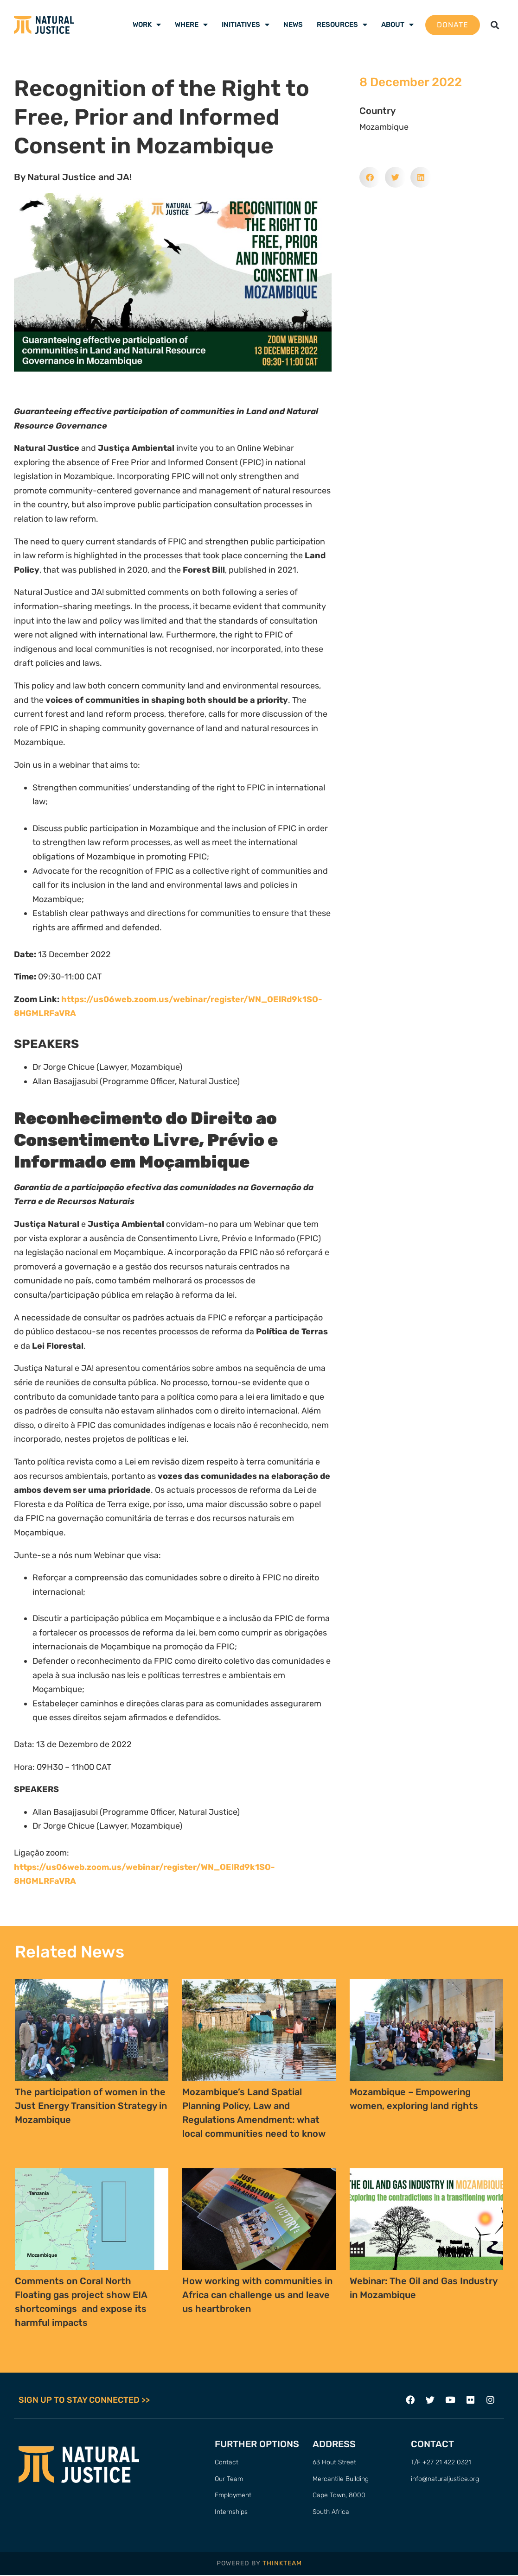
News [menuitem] (293, 24)
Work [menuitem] (147, 24)
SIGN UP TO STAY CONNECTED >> (84, 2400)
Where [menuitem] (191, 24)
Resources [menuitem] (342, 24)
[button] (494, 24)
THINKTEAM (282, 2564)
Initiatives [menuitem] (245, 24)
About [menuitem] (397, 24)
